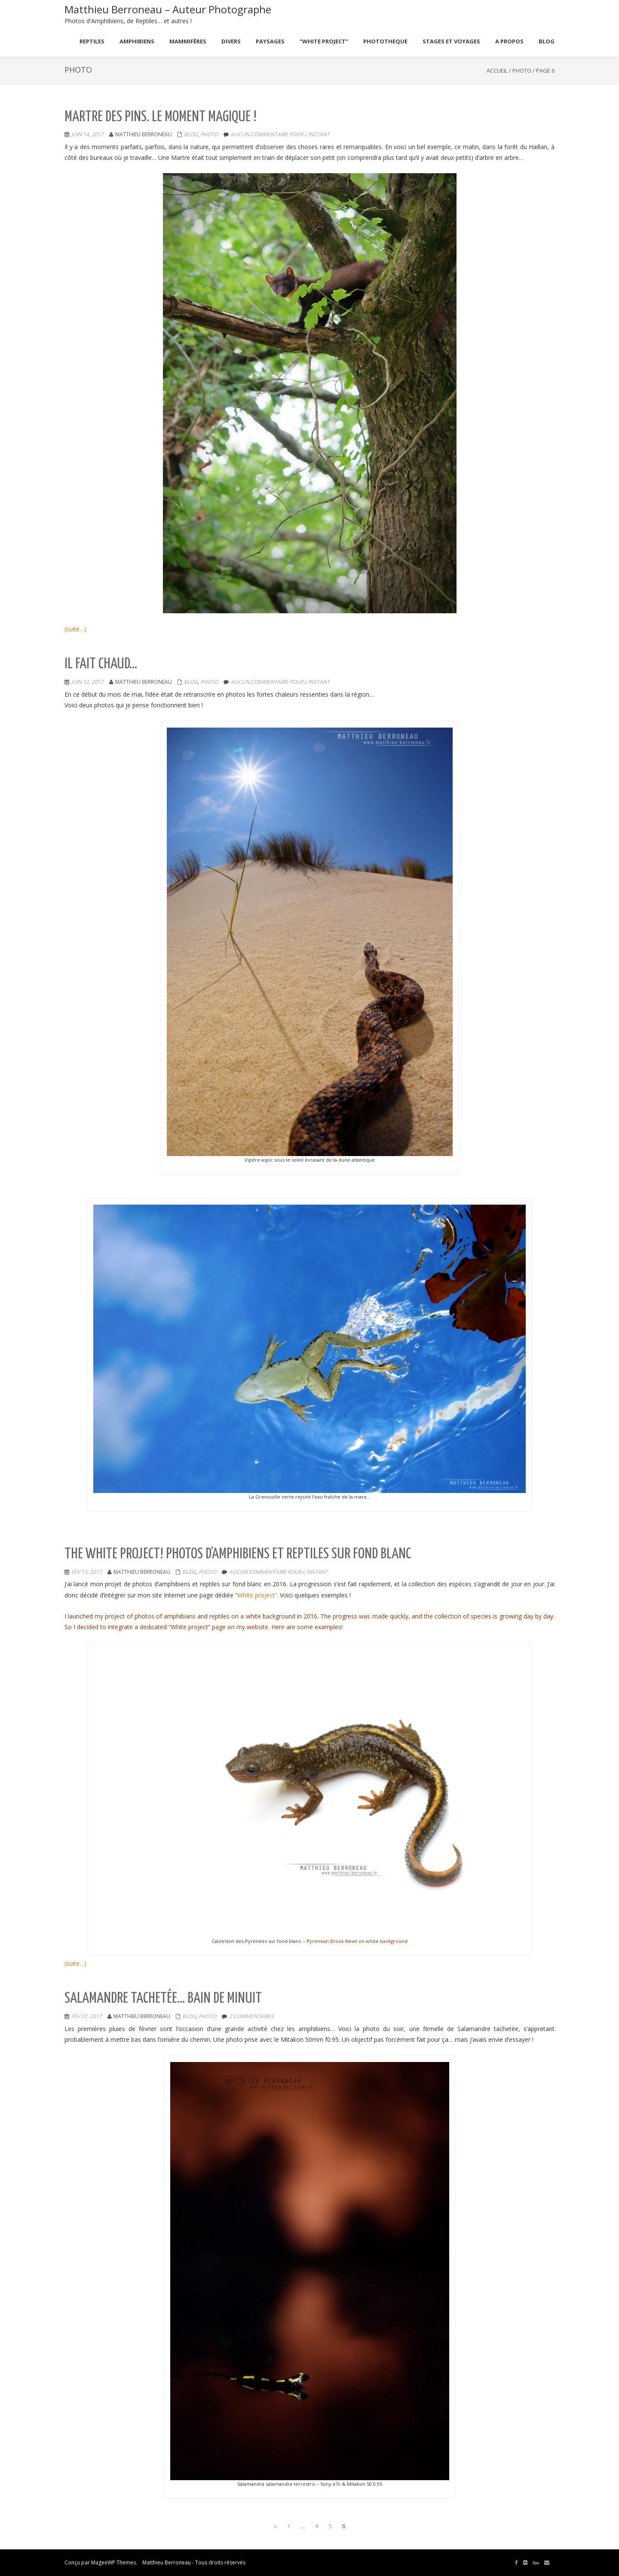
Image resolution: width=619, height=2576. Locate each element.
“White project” (256, 1595)
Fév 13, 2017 (86, 1572)
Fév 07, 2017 (86, 2016)
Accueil (497, 70)
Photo (521, 70)
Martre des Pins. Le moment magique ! (160, 117)
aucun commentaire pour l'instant (280, 134)
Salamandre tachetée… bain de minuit (163, 1999)
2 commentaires (251, 2016)
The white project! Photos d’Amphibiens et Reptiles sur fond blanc (237, 1554)
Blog (191, 134)
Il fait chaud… (100, 664)
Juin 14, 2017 (87, 134)
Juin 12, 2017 (87, 681)
